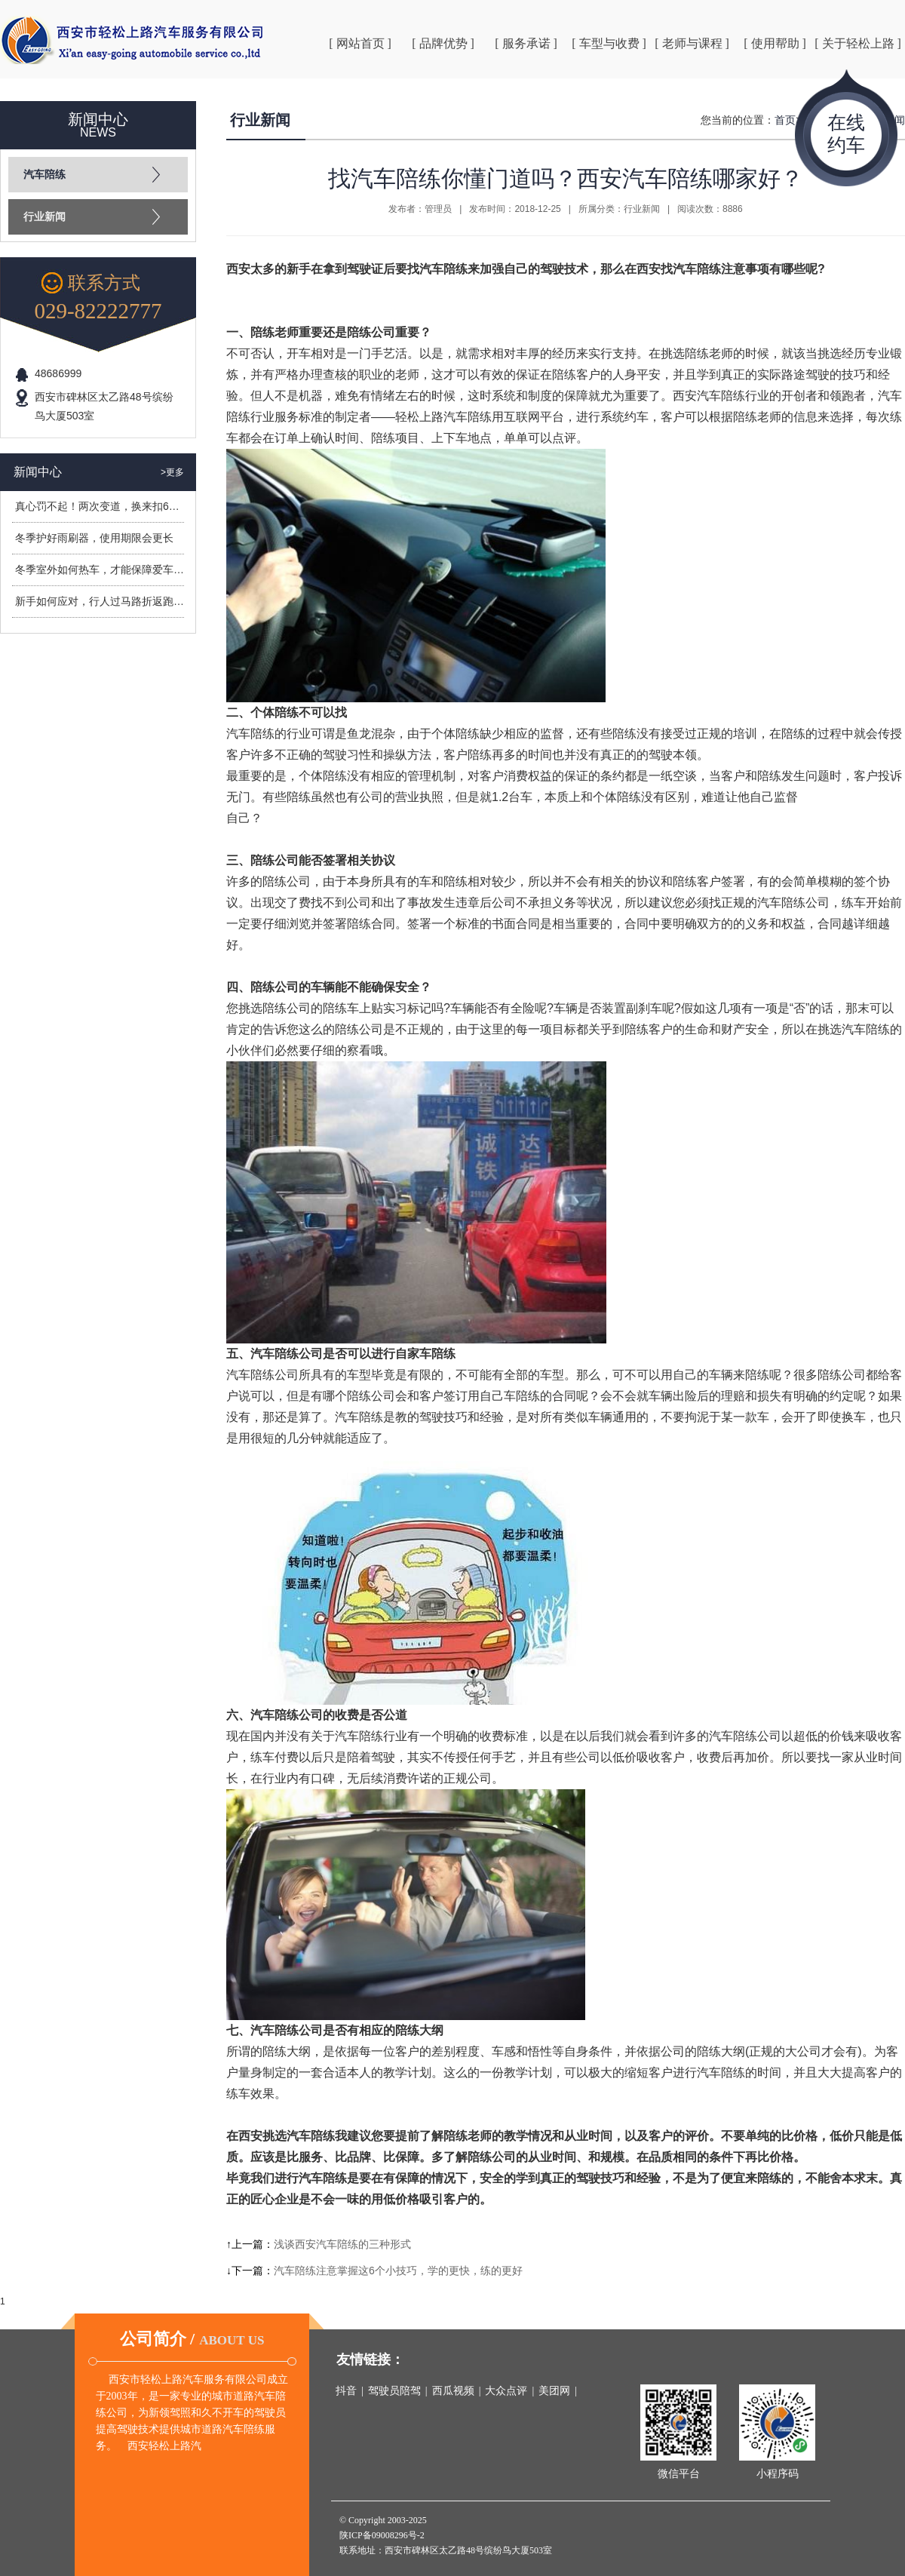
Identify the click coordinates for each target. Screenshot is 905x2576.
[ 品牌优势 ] (443, 43)
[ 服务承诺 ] (526, 43)
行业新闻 (44, 217)
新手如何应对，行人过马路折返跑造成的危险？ (126, 601)
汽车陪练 (44, 174)
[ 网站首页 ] (360, 43)
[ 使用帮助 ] (775, 43)
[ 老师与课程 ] (692, 43)
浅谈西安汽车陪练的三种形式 (342, 2244)
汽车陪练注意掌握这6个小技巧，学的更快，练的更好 (398, 2270)
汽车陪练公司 (262, 1374)
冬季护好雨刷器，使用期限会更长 (94, 538)
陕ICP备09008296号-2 (382, 2535)
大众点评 (506, 2390)
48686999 (58, 373)
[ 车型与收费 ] (609, 43)
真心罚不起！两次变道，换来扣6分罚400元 (116, 506)
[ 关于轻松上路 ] (857, 43)
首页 (785, 120)
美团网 (554, 2390)
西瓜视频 (453, 2390)
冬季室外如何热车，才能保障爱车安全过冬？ (120, 569)
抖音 (346, 2390)
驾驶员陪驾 (394, 2390)
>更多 (172, 472)
